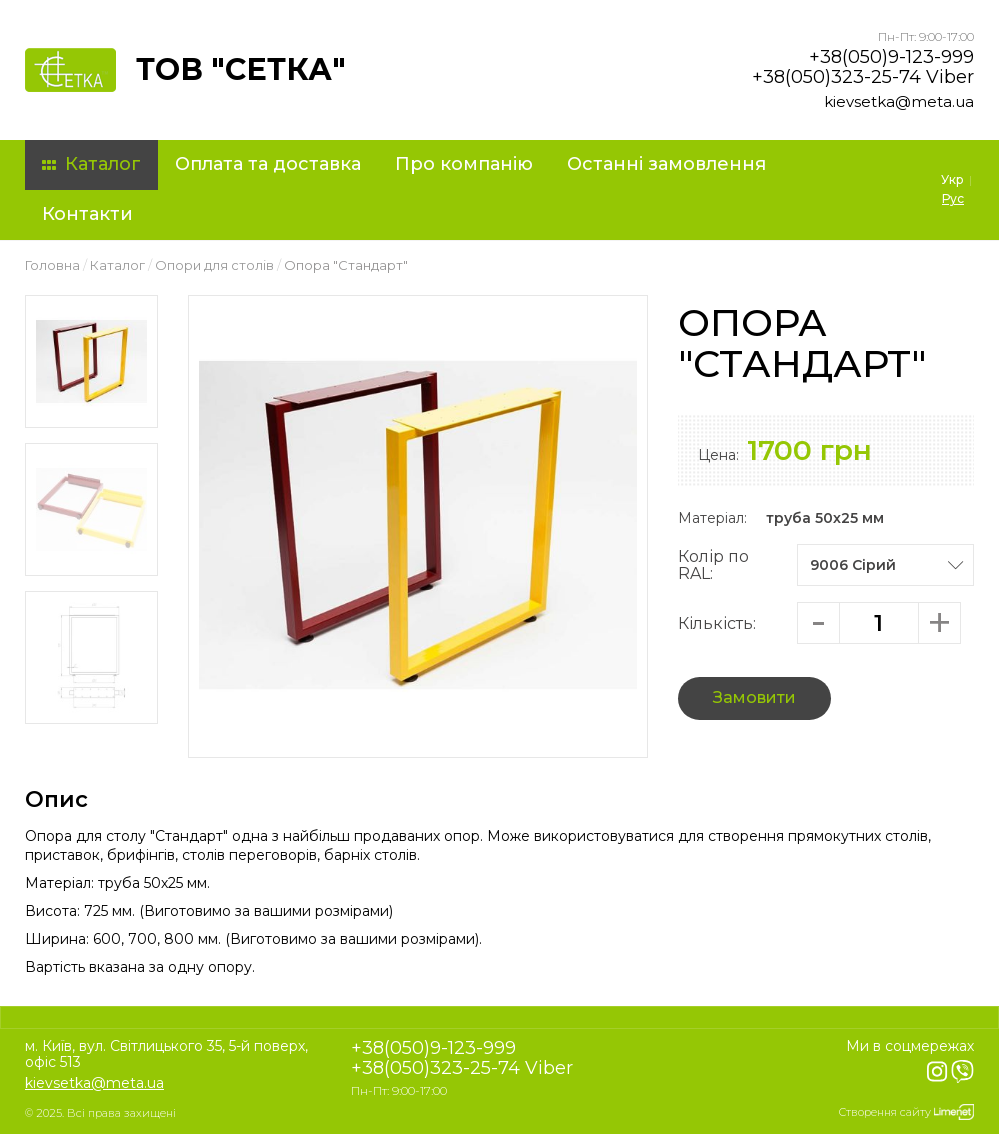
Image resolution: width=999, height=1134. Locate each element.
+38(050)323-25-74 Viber (863, 77)
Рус (953, 198)
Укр (952, 179)
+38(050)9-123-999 (891, 57)
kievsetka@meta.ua (899, 101)
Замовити (754, 697)
